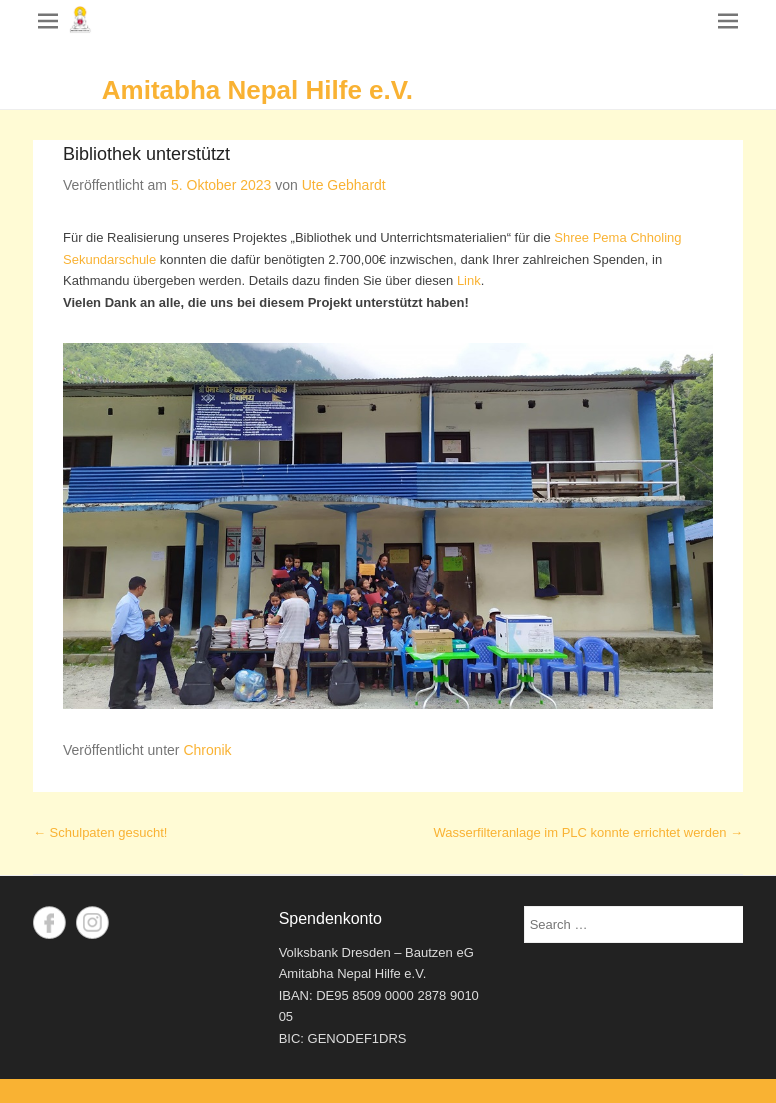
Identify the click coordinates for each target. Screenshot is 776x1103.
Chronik (207, 750)
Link (469, 280)
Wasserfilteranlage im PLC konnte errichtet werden (588, 832)
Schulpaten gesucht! (100, 832)
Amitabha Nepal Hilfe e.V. (257, 90)
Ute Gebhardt (344, 185)
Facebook (49, 922)
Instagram (92, 922)
